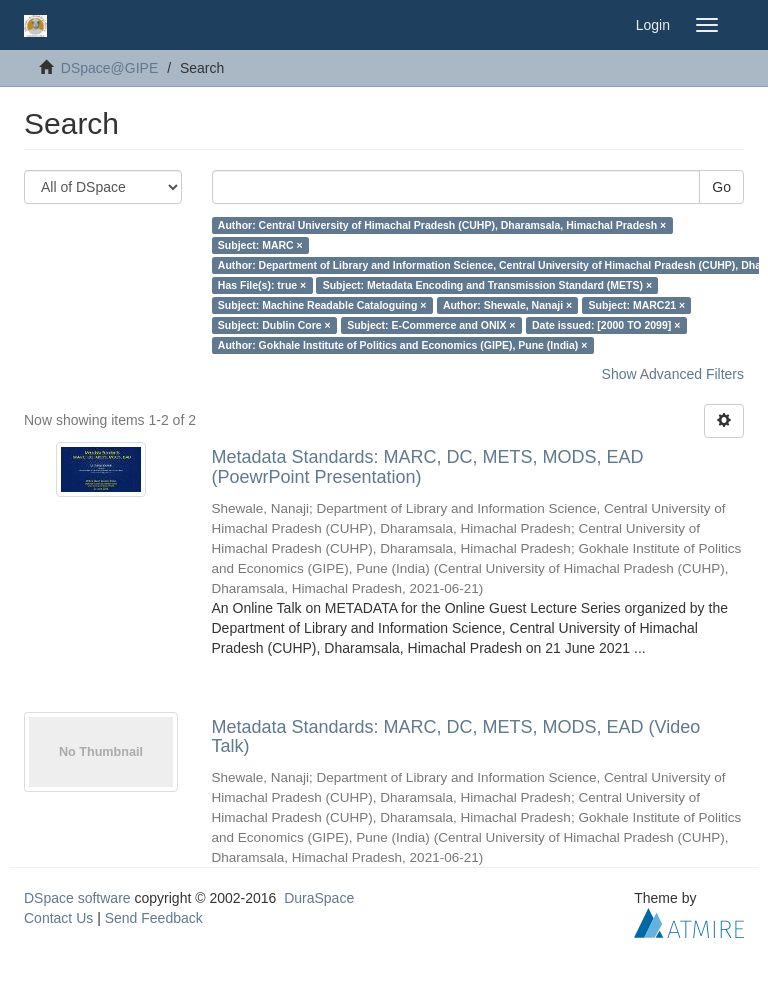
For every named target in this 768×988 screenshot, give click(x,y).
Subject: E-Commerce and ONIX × (431, 325)
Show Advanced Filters (673, 374)
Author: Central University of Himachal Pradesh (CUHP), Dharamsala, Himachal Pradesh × (442, 225)
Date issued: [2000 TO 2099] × (606, 325)
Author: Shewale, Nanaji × (507, 305)
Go (721, 187)
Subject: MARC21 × (637, 305)
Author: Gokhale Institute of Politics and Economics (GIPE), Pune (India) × (403, 345)
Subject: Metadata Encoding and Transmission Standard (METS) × (487, 285)
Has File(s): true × (262, 285)
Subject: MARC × (260, 245)
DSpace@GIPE (109, 68)
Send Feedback (154, 918)
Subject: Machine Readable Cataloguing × (322, 305)
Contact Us (58, 918)
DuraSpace (319, 898)
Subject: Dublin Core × (274, 325)
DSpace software (77, 898)
